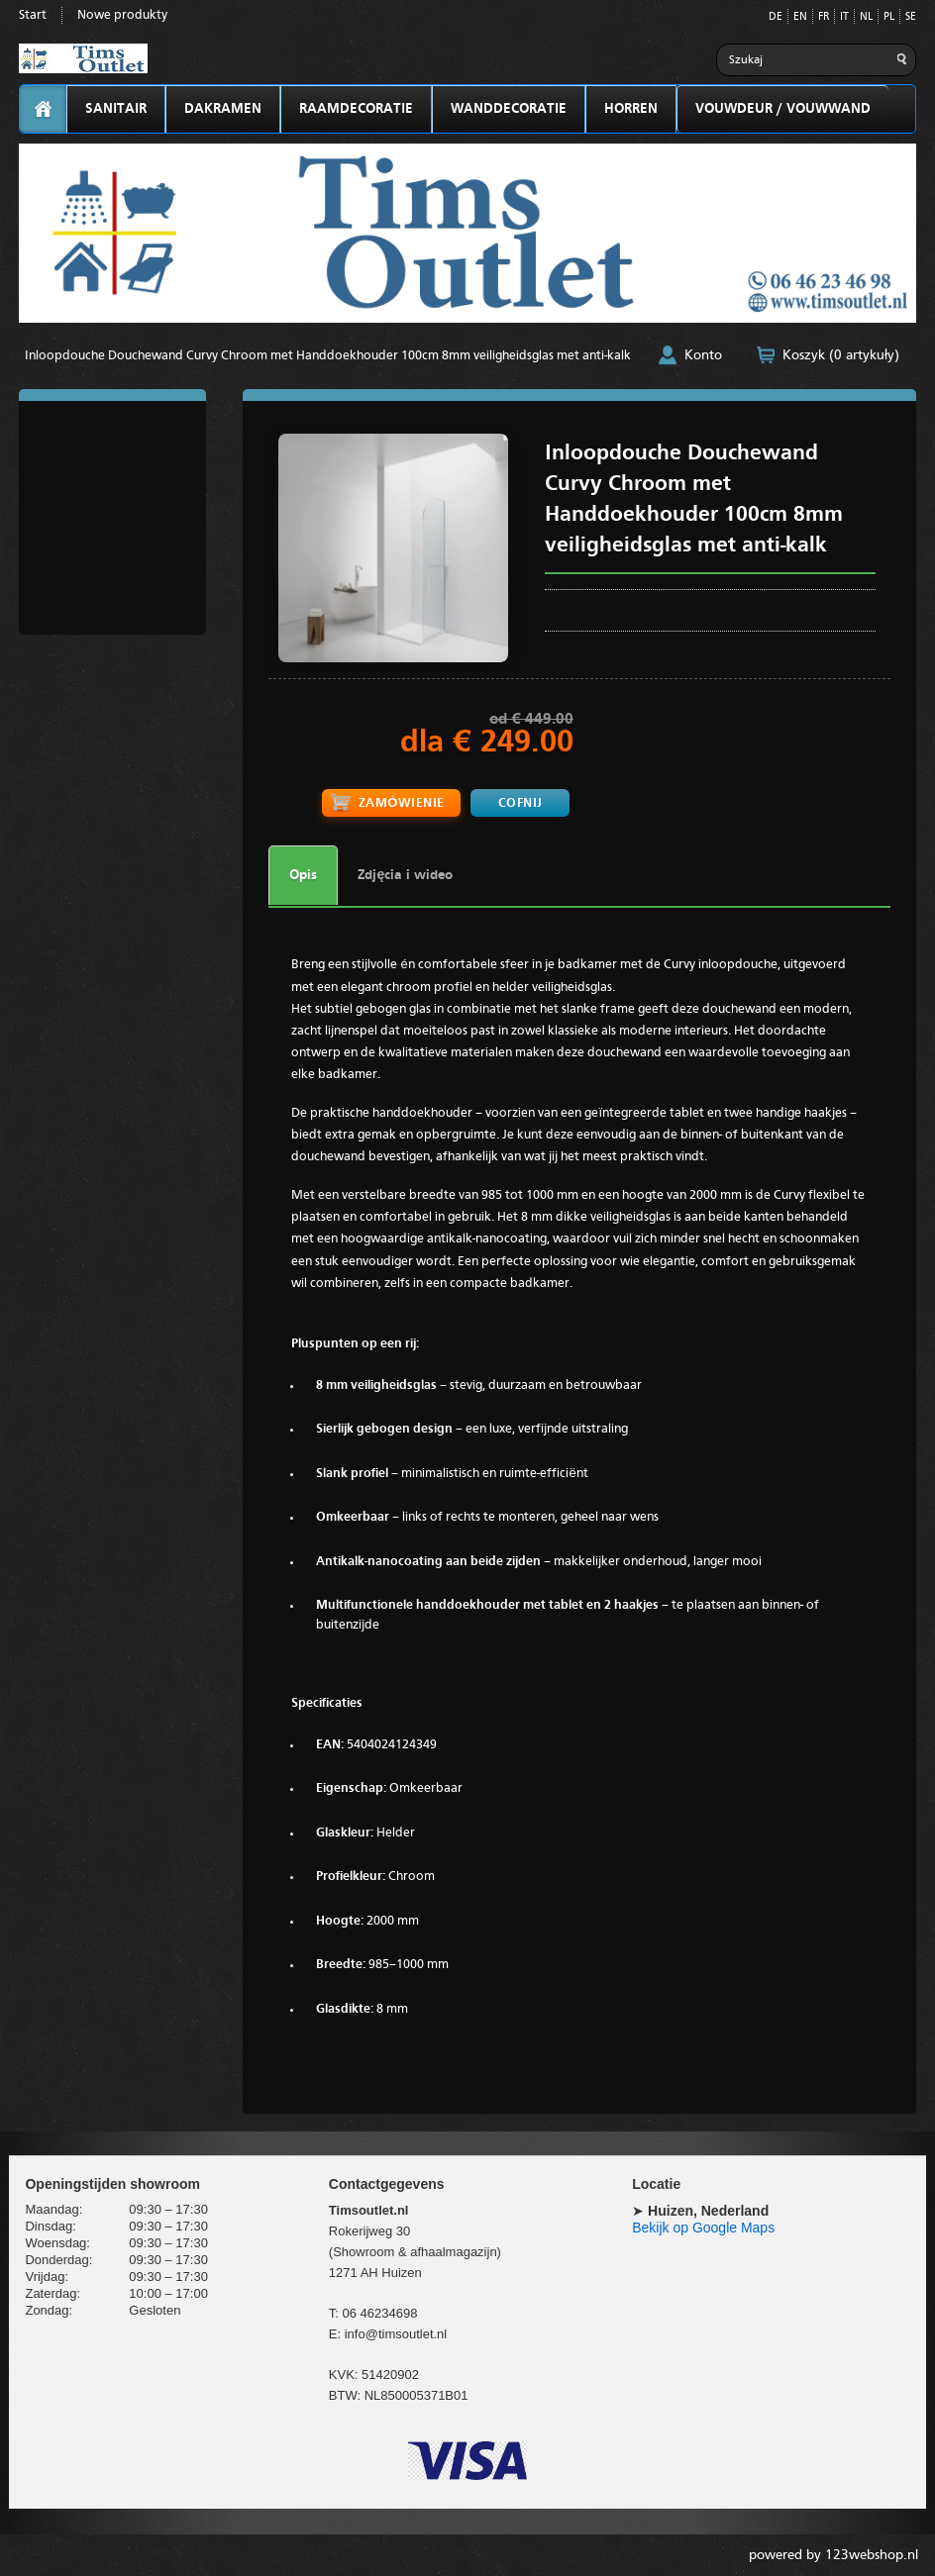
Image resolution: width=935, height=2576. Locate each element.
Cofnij (519, 802)
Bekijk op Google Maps (703, 2226)
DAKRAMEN (222, 109)
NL (866, 17)
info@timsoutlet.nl (396, 2333)
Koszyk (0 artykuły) (840, 355)
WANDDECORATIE (509, 109)
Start (33, 15)
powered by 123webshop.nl (833, 2554)
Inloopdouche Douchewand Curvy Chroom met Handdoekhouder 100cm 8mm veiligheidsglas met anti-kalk (328, 355)
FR (823, 17)
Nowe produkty (122, 15)
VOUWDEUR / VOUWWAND (783, 109)
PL (888, 17)
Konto (703, 355)
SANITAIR (116, 109)
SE (910, 17)
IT (844, 17)
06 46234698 (380, 2312)
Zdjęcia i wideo (405, 874)
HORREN (631, 109)
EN (800, 17)
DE (775, 17)
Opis (303, 874)
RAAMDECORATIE (356, 109)
